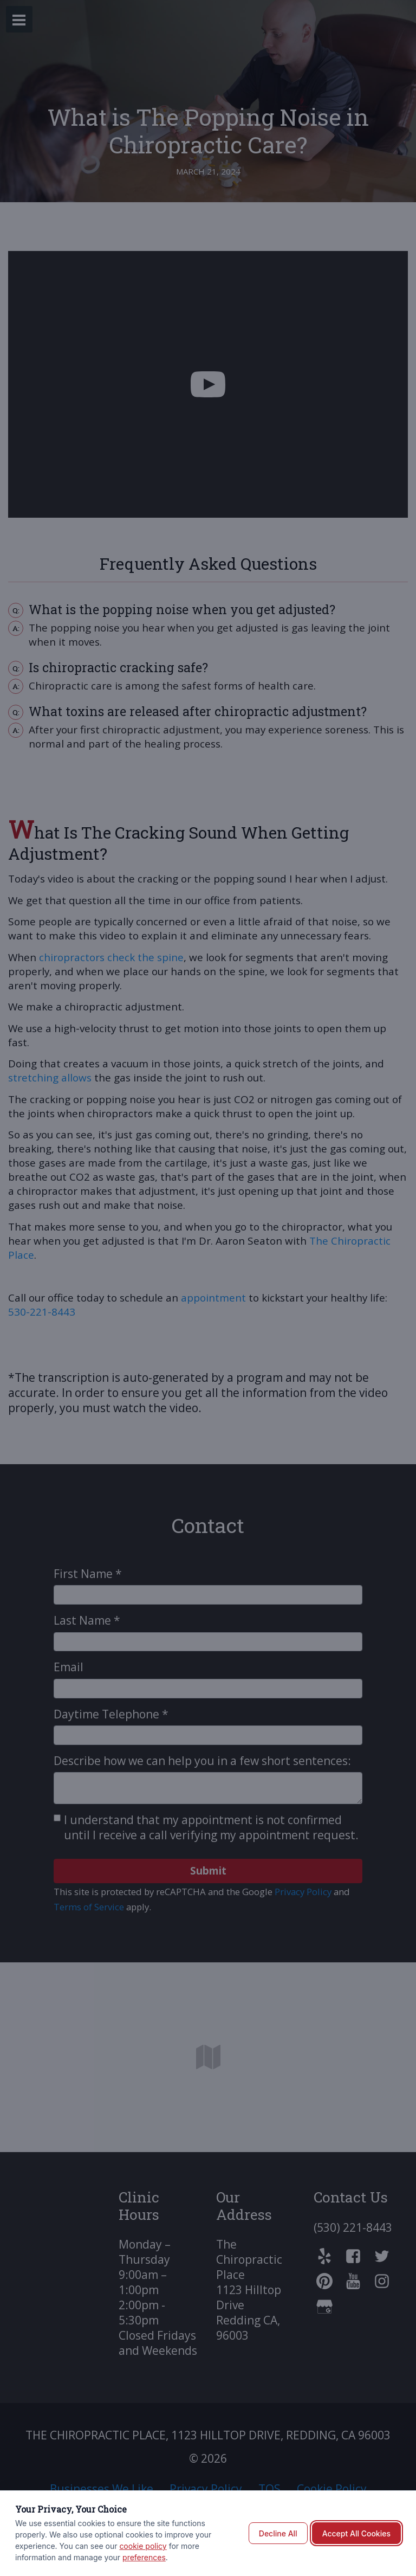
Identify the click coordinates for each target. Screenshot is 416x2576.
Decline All (278, 2533)
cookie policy (142, 2546)
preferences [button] (144, 2557)
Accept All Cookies (356, 2533)
